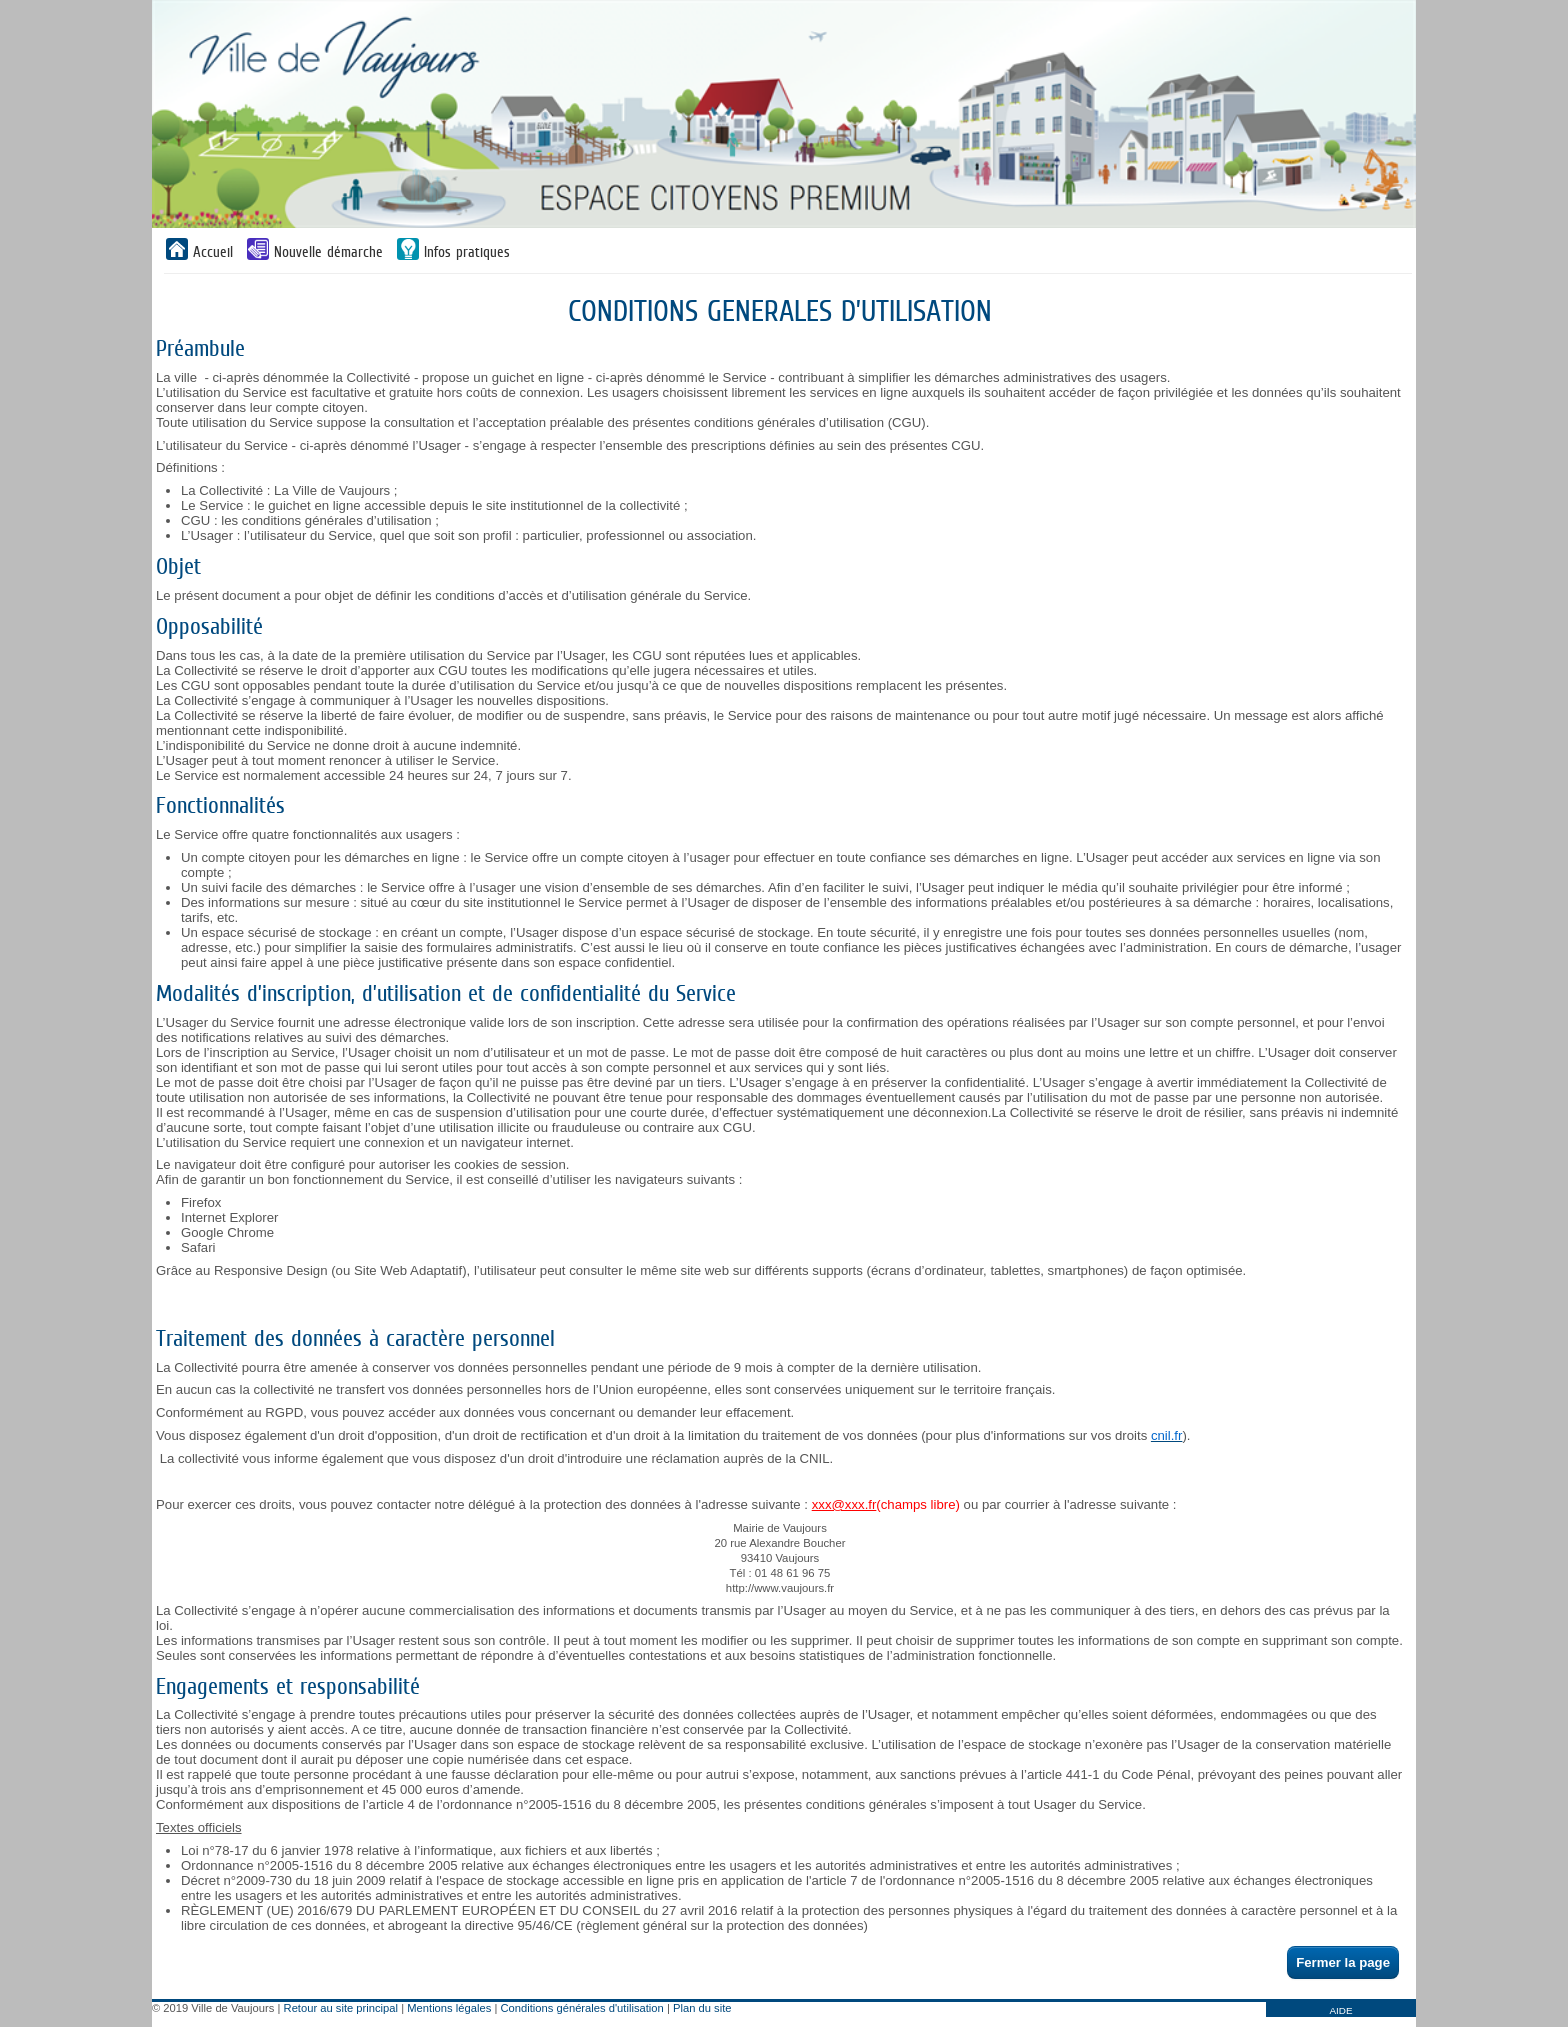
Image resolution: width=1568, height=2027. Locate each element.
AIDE (1340, 2010)
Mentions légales (449, 2008)
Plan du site (702, 2008)
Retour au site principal (341, 2008)
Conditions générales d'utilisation (582, 2008)
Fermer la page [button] (1343, 1962)
